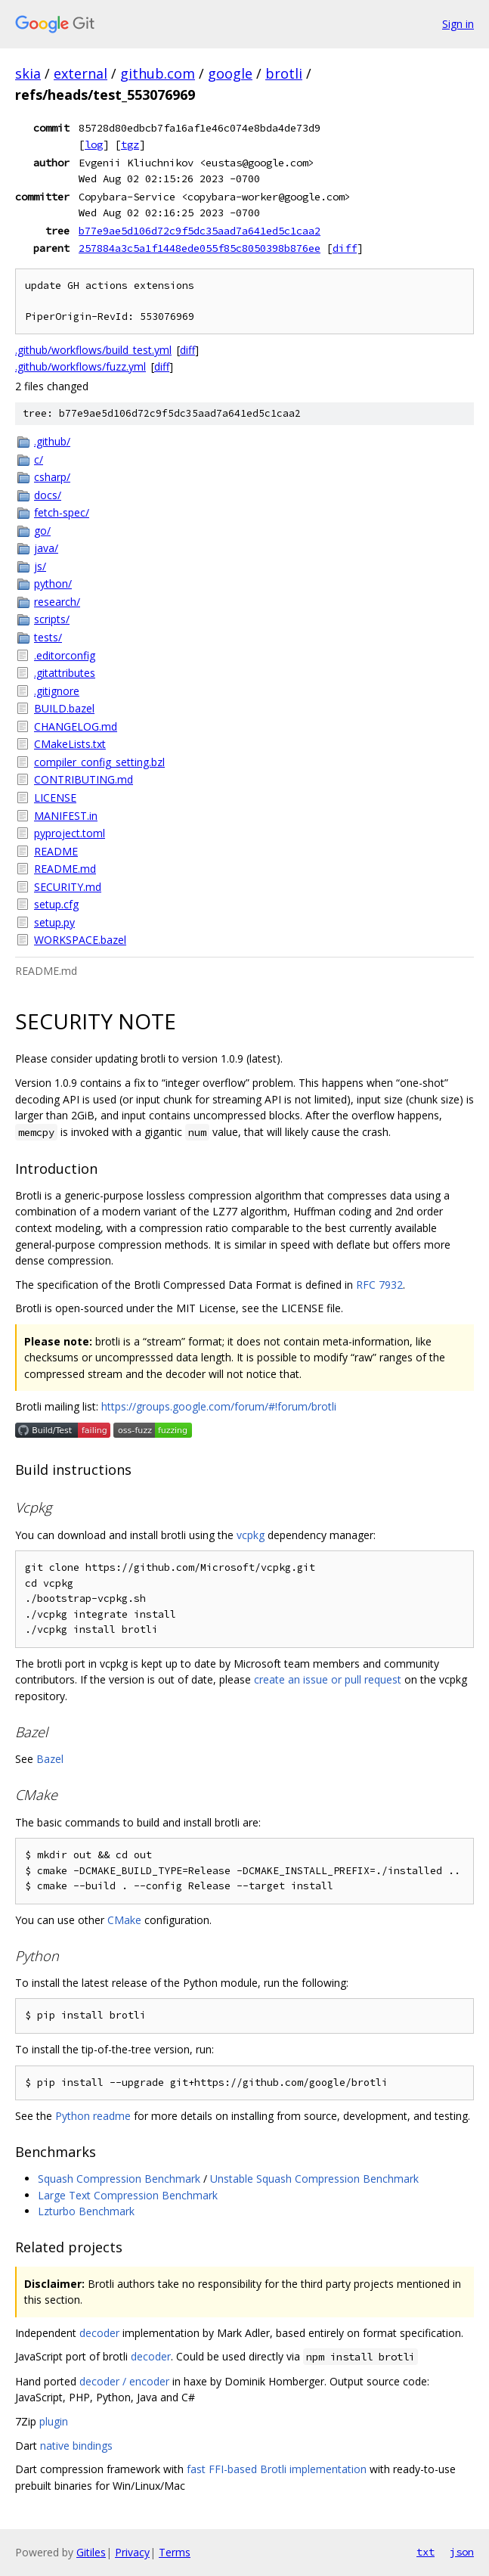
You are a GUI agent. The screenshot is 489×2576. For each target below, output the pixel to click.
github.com (157, 73)
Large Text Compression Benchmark (128, 2195)
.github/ (52, 441)
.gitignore (56, 691)
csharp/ (52, 477)
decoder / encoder (124, 2381)
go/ (42, 530)
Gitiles (91, 2552)
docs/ (47, 495)
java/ (46, 548)
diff (345, 248)
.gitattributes (64, 673)
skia (28, 73)
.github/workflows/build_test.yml (93, 350)
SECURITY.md (67, 887)
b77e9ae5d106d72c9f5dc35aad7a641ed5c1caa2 (199, 230)
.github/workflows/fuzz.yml (80, 366)
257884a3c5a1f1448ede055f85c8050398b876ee (199, 248)
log (94, 144)
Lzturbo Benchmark (86, 2211)
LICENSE (55, 797)
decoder (99, 2333)
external (80, 73)
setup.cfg (56, 904)
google (230, 73)
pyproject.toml (69, 833)
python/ (53, 583)
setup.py (54, 922)
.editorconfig (64, 655)
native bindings (76, 2445)
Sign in (458, 24)
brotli (283, 73)
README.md (65, 868)
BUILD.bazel (64, 708)
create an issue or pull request (327, 1679)
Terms (174, 2552)
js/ (40, 566)
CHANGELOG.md (75, 726)
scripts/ (52, 619)
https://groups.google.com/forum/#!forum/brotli (218, 1406)
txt (425, 2552)
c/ (38, 459)
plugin (53, 2421)
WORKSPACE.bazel (80, 940)
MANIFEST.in (65, 815)
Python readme (93, 2116)
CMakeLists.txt (70, 744)
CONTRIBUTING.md (83, 779)
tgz (130, 144)
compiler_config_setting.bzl (99, 762)
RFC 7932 (379, 1284)
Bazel (49, 1759)
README (56, 851)
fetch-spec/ (61, 512)
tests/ (48, 637)
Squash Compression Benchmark (119, 2178)
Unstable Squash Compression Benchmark (314, 2178)
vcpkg (251, 1535)
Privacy (132, 2552)
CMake (124, 1920)
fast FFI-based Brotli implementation (277, 2469)
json (462, 2552)
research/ (57, 601)
